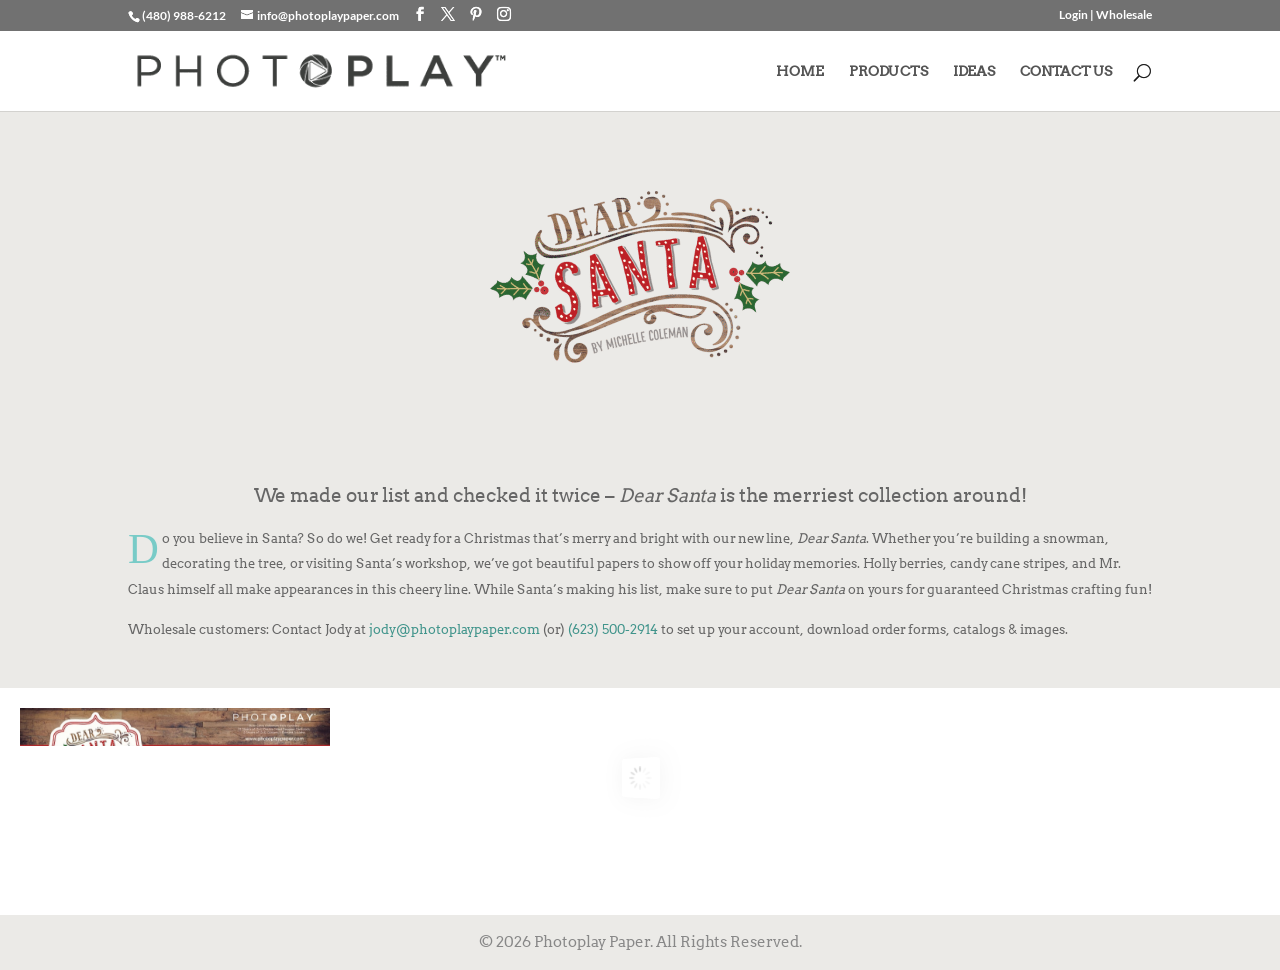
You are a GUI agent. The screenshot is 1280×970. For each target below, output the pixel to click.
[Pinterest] (476, 14)
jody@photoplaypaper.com (454, 629)
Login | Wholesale (1105, 15)
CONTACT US (1066, 71)
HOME (800, 71)
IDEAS (974, 71)
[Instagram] (504, 14)
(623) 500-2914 (613, 629)
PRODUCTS (888, 71)
